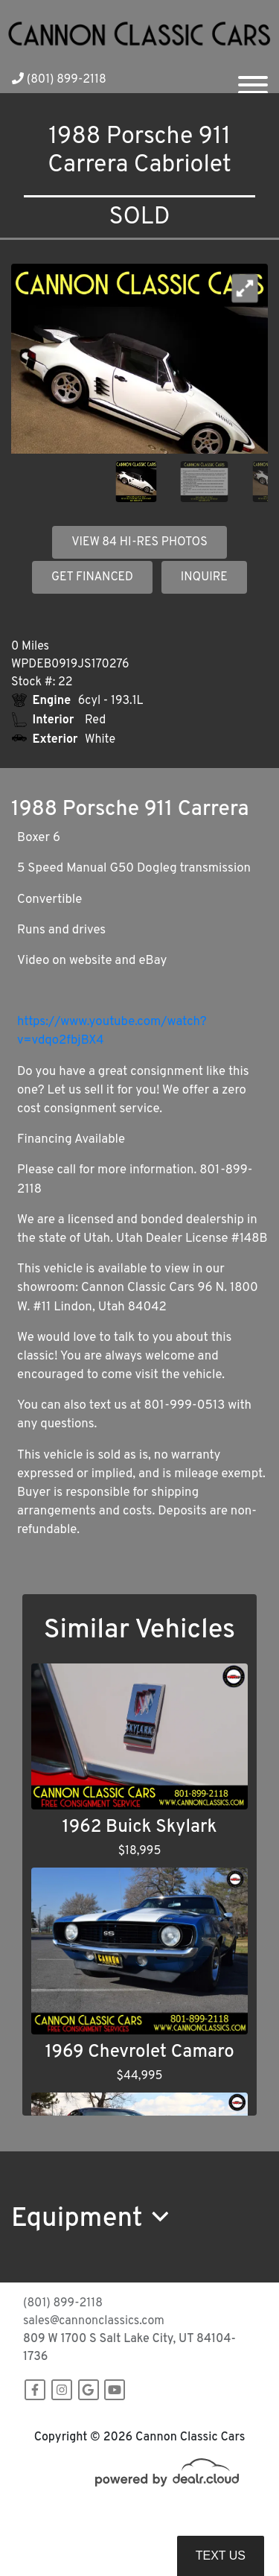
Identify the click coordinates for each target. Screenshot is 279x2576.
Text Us (221, 2555)
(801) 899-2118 (59, 79)
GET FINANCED (92, 577)
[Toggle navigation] (253, 79)
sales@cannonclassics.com (93, 2321)
